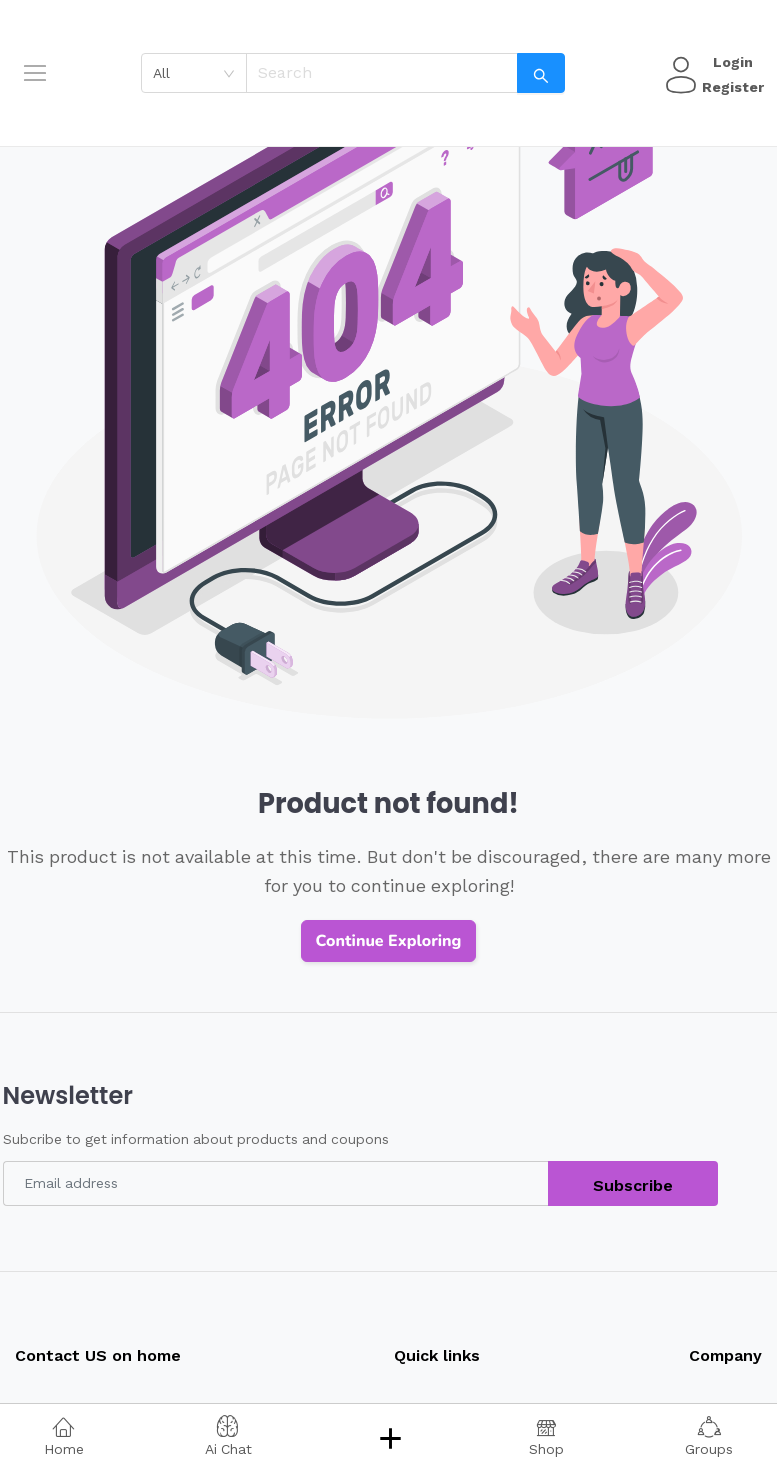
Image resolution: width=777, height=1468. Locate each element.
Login (730, 62)
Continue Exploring (389, 941)
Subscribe (633, 1185)
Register (730, 87)
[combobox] (200, 73)
